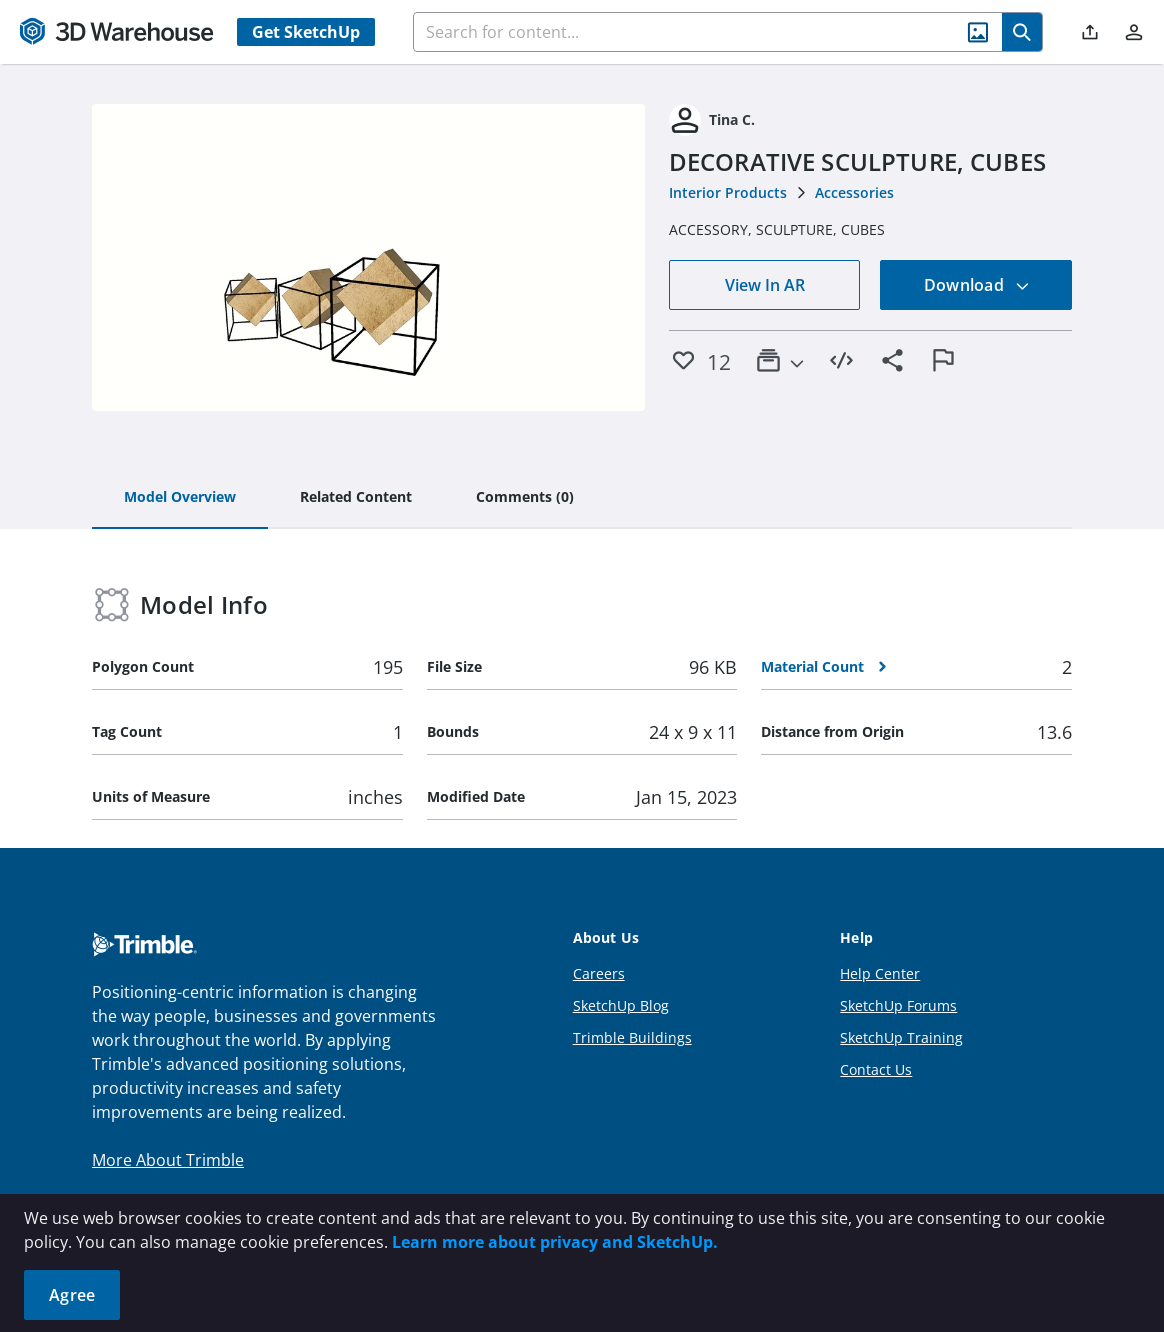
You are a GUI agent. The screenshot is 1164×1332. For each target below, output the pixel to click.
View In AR (765, 285)
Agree (72, 1295)
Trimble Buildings (632, 1037)
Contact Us (876, 1069)
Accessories (854, 192)
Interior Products (728, 192)
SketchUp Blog (621, 1005)
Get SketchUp (306, 32)
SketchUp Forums (898, 1005)
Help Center (880, 973)
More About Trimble (168, 1160)
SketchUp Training (901, 1037)
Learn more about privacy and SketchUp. (555, 1242)
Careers (599, 973)
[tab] (180, 498)
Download (977, 285)
